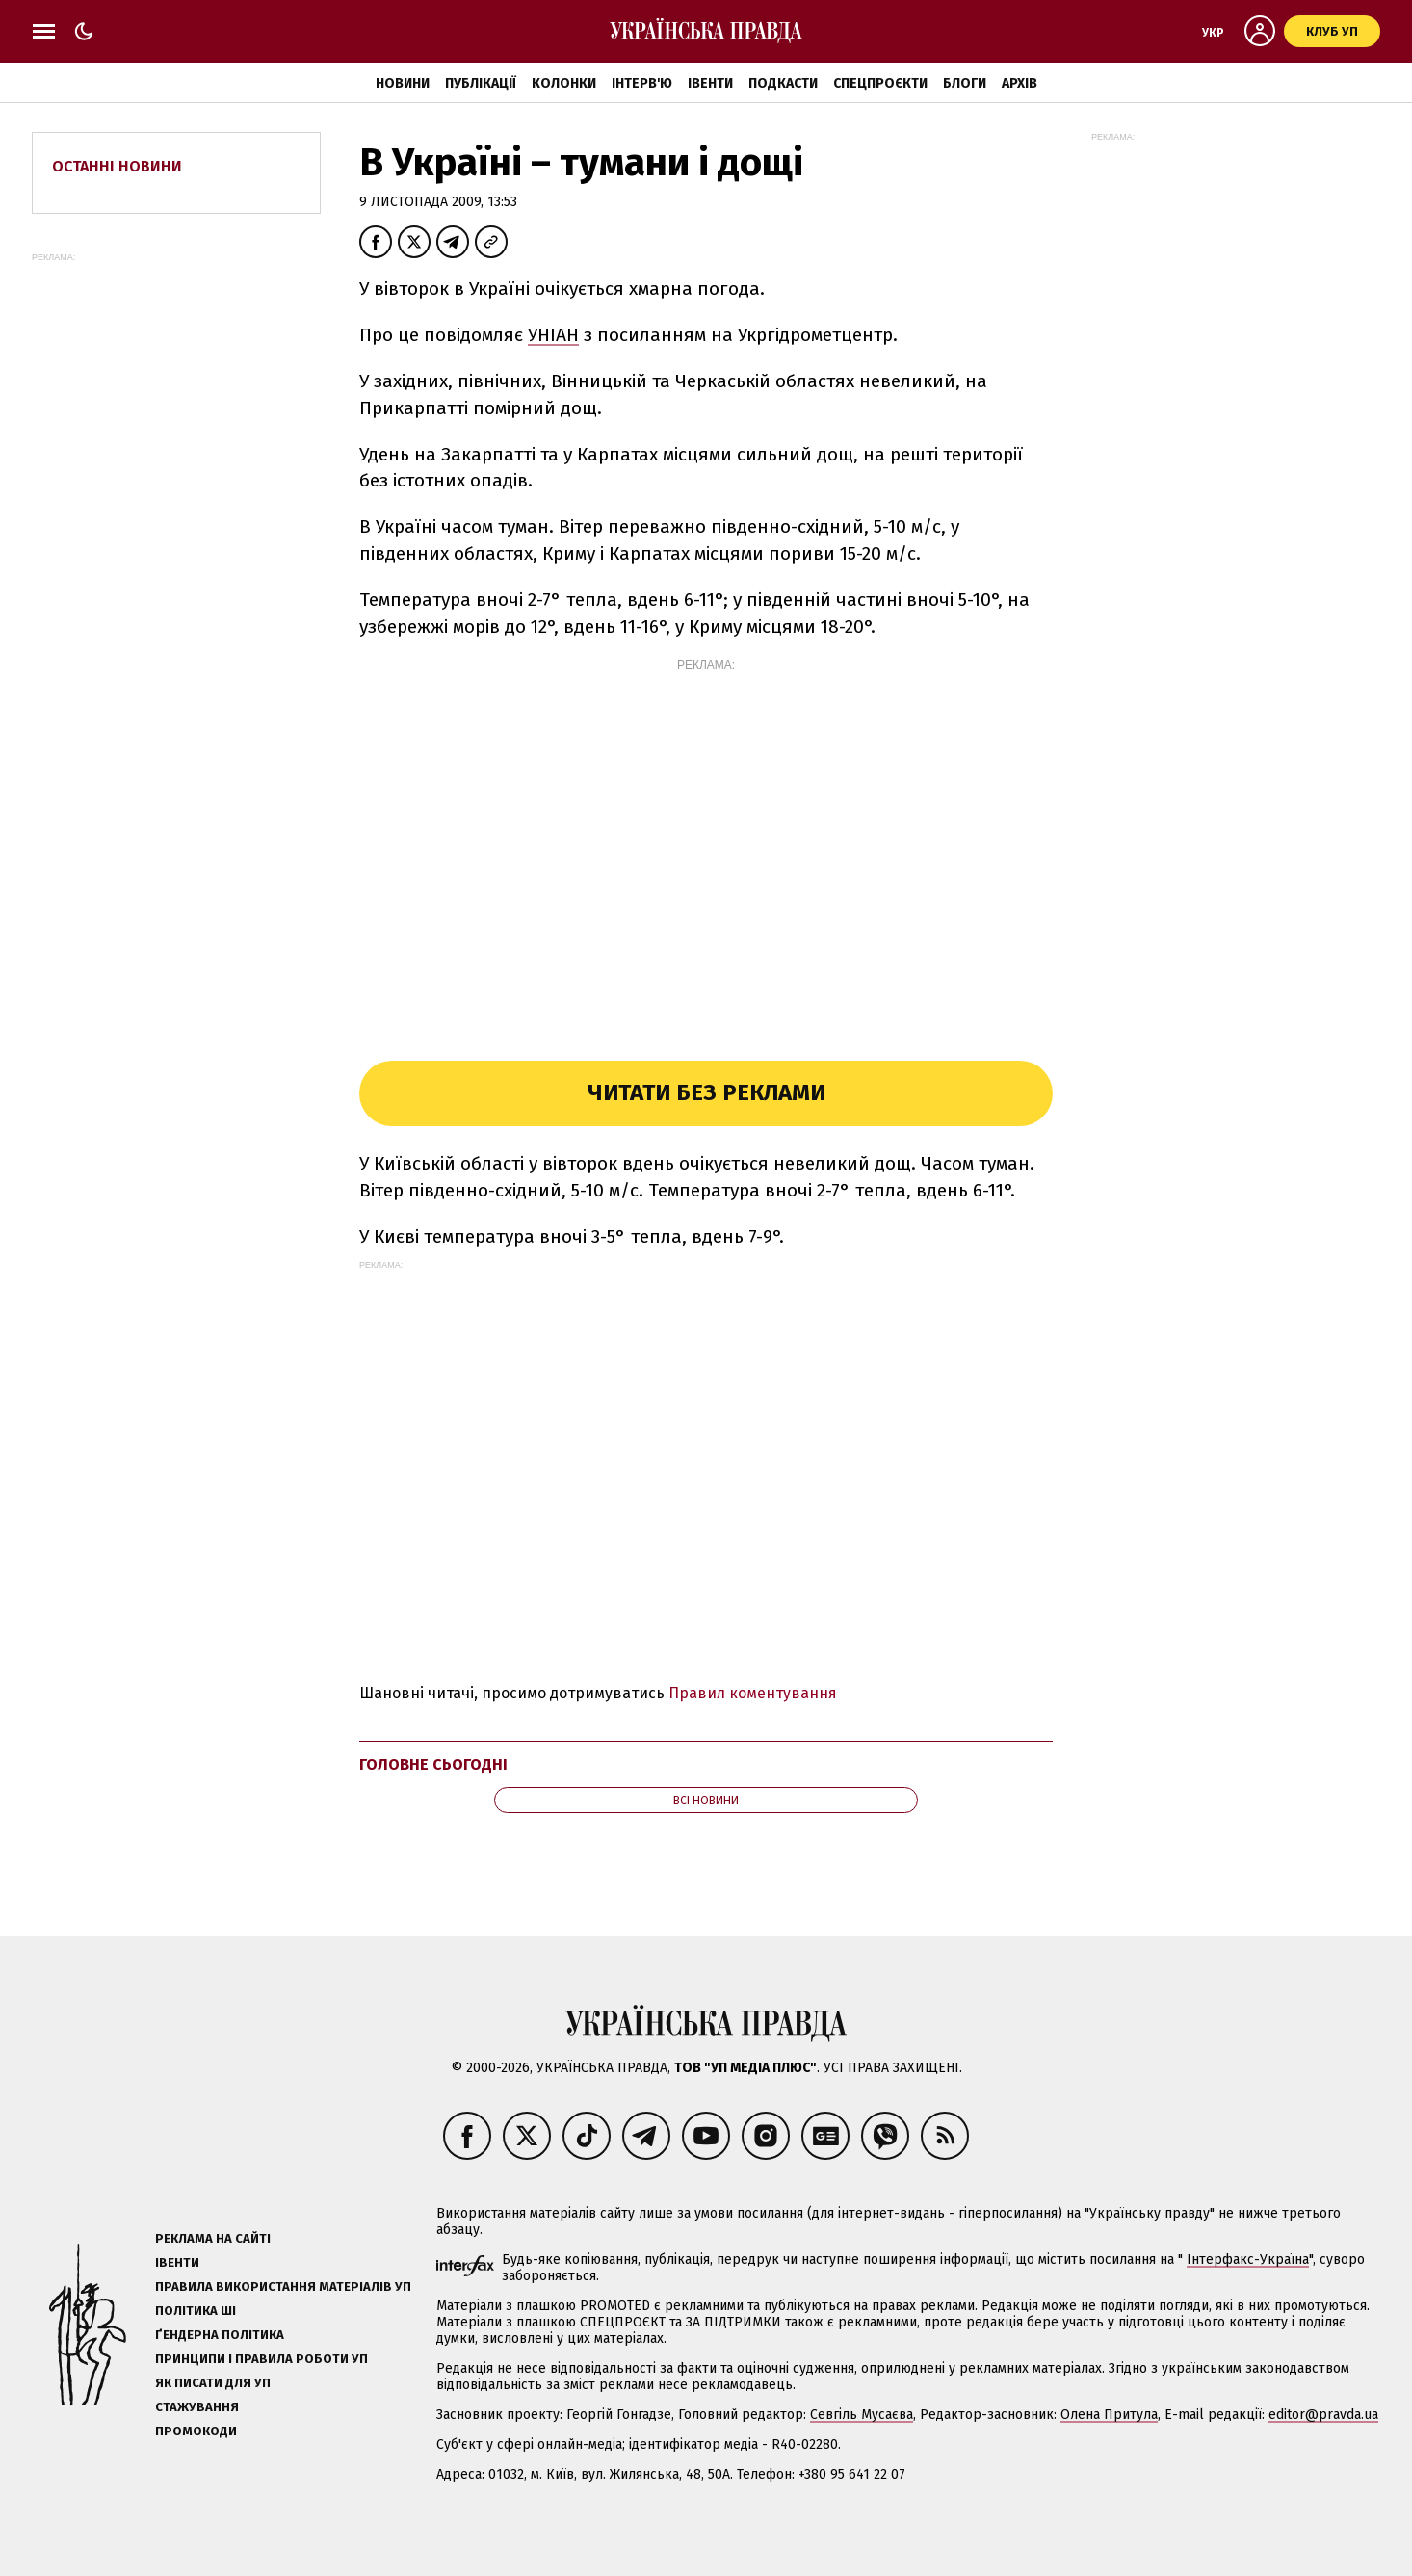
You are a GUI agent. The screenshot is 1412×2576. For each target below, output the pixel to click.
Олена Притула (1109, 2414)
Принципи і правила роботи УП (261, 2359)
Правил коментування (752, 1693)
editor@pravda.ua (1323, 2414)
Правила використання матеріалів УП (283, 2286)
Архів (1019, 83)
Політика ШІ (195, 2310)
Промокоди (196, 2431)
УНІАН (553, 335)
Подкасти (783, 83)
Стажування (197, 2407)
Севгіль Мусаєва (861, 2414)
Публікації (480, 83)
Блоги (964, 83)
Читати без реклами (706, 1092)
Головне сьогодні (433, 1764)
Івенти (710, 83)
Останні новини (117, 166)
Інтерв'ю (642, 83)
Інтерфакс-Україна (1248, 2259)
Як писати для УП (213, 2383)
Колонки (564, 83)
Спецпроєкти (880, 83)
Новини (403, 83)
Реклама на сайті (213, 2238)
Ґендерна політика (219, 2334)
